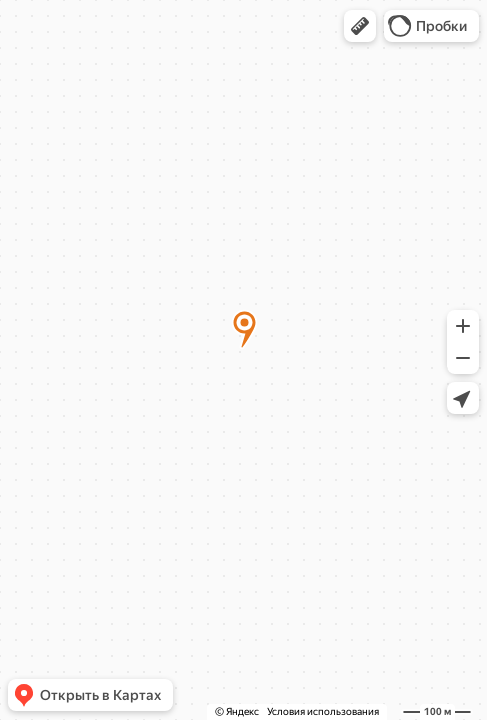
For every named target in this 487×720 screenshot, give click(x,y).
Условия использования (323, 711)
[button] (360, 26)
